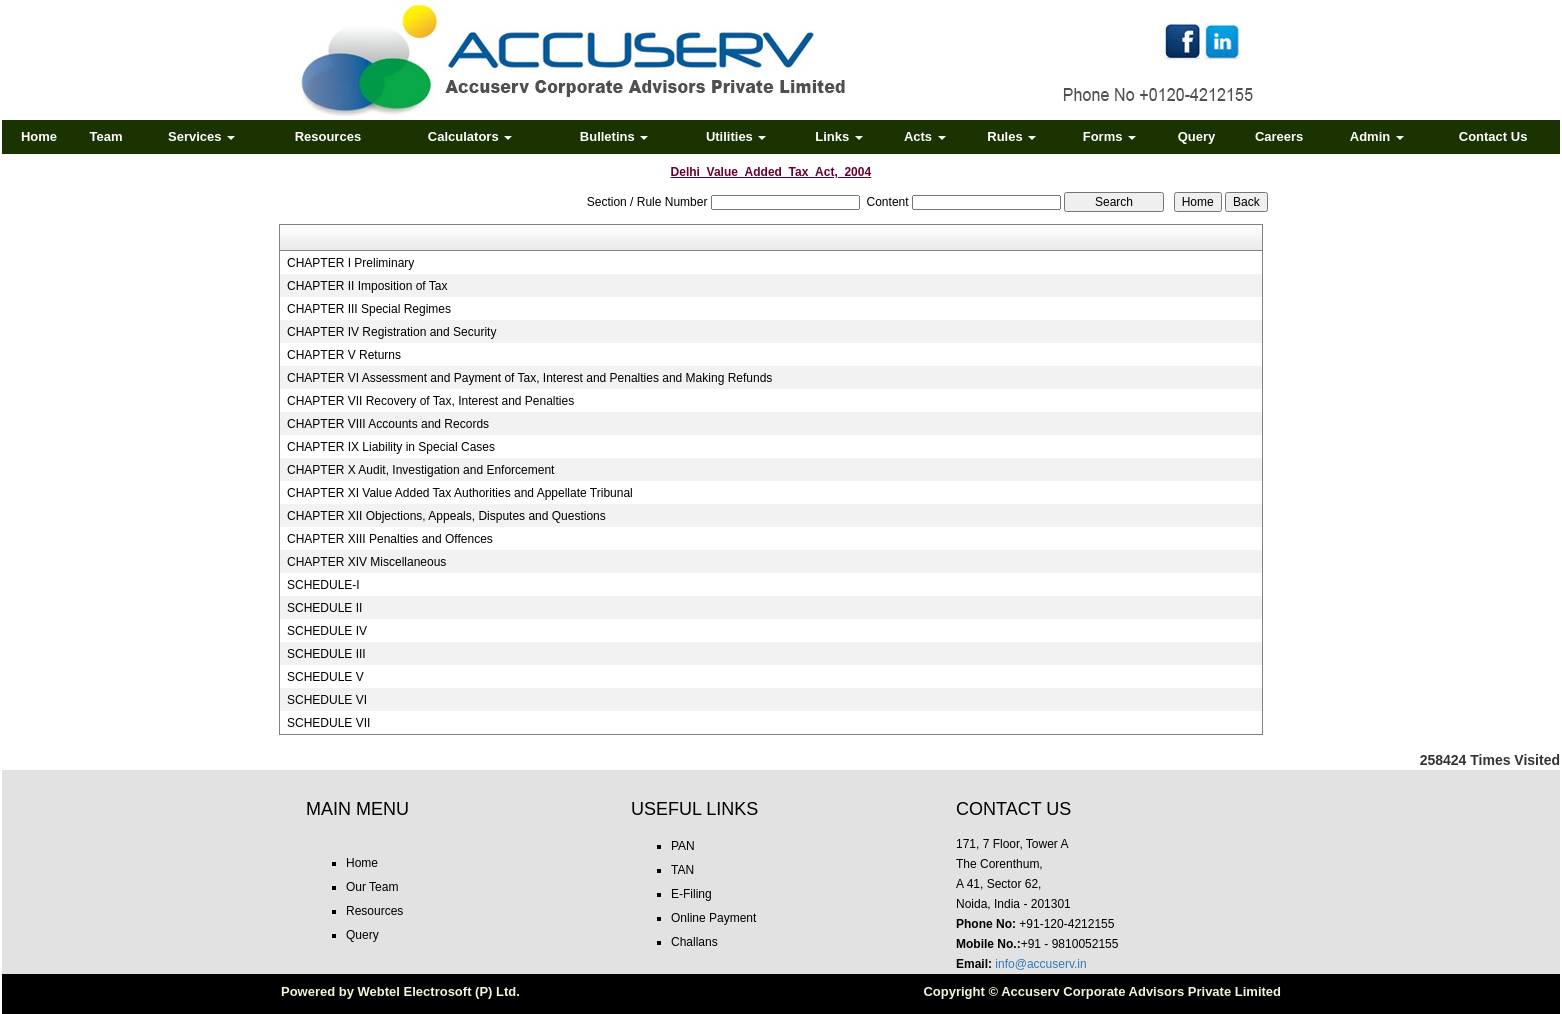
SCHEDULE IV (327, 631)
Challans (694, 942)
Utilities (736, 136)
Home (39, 136)
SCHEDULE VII (328, 723)
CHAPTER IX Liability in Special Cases (391, 447)
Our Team (372, 887)
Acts (925, 136)
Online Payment (713, 918)
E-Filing (691, 894)
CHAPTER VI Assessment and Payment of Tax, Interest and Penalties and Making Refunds (529, 378)
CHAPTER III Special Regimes (369, 309)
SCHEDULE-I (323, 585)
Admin (1377, 136)
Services (201, 136)
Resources (328, 136)
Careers (1279, 136)
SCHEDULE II (324, 608)
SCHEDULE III (326, 654)
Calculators (470, 136)
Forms (1109, 136)
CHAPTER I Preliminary (350, 263)
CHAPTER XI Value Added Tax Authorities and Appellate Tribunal (460, 493)
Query (1197, 136)
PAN (683, 846)
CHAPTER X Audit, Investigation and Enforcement (420, 470)
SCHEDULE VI (327, 700)
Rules (1011, 136)
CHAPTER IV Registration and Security (391, 332)
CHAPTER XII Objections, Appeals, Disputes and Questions (446, 516)
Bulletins (614, 136)
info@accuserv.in (1040, 964)
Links (839, 136)
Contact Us (1493, 136)
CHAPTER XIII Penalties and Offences (390, 539)
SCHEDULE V (325, 677)
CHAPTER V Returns (344, 355)
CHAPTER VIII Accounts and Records (388, 424)
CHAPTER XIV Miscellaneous (366, 562)
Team (106, 136)
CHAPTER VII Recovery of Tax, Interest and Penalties (430, 401)
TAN (682, 870)
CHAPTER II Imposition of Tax (367, 286)
